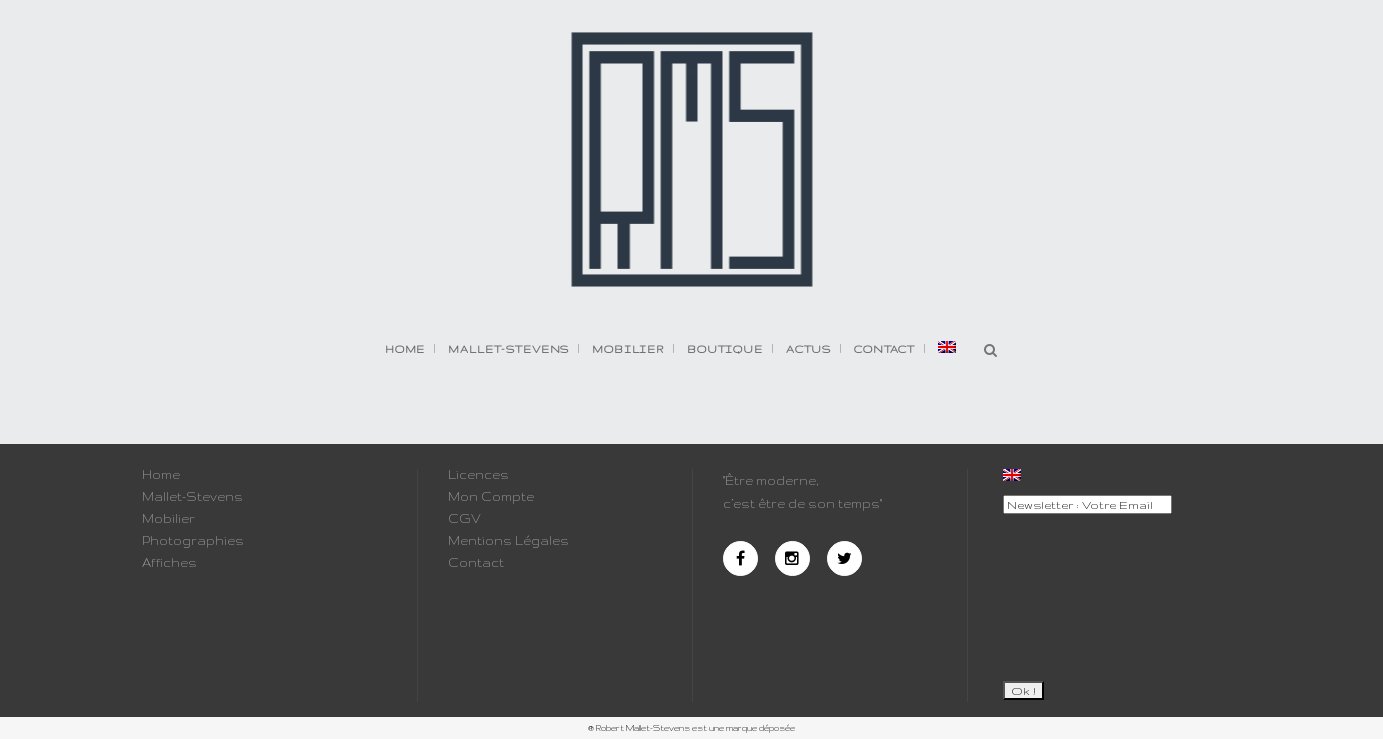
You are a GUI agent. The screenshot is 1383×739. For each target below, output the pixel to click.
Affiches (169, 563)
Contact (476, 563)
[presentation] (1085, 589)
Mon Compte (491, 497)
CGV (464, 519)
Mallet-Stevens (192, 497)
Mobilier (168, 519)
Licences (478, 475)
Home (161, 475)
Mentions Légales (508, 541)
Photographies (193, 541)
